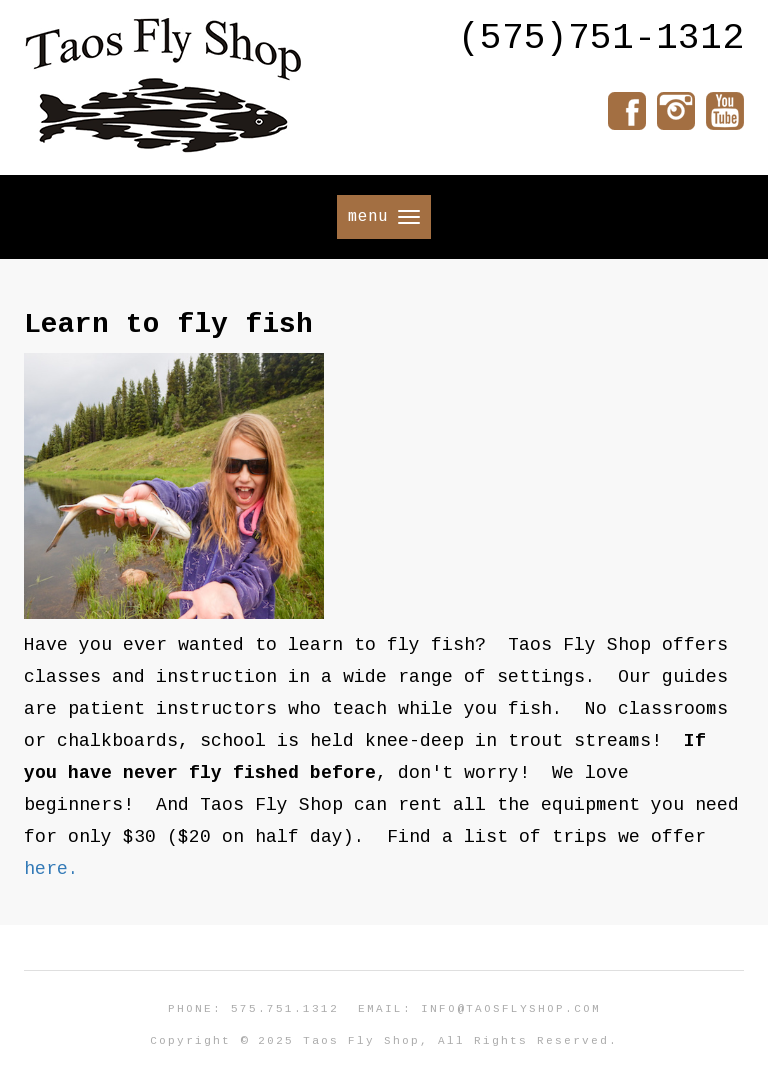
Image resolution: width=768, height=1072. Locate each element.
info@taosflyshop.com (511, 1009)
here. (51, 869)
